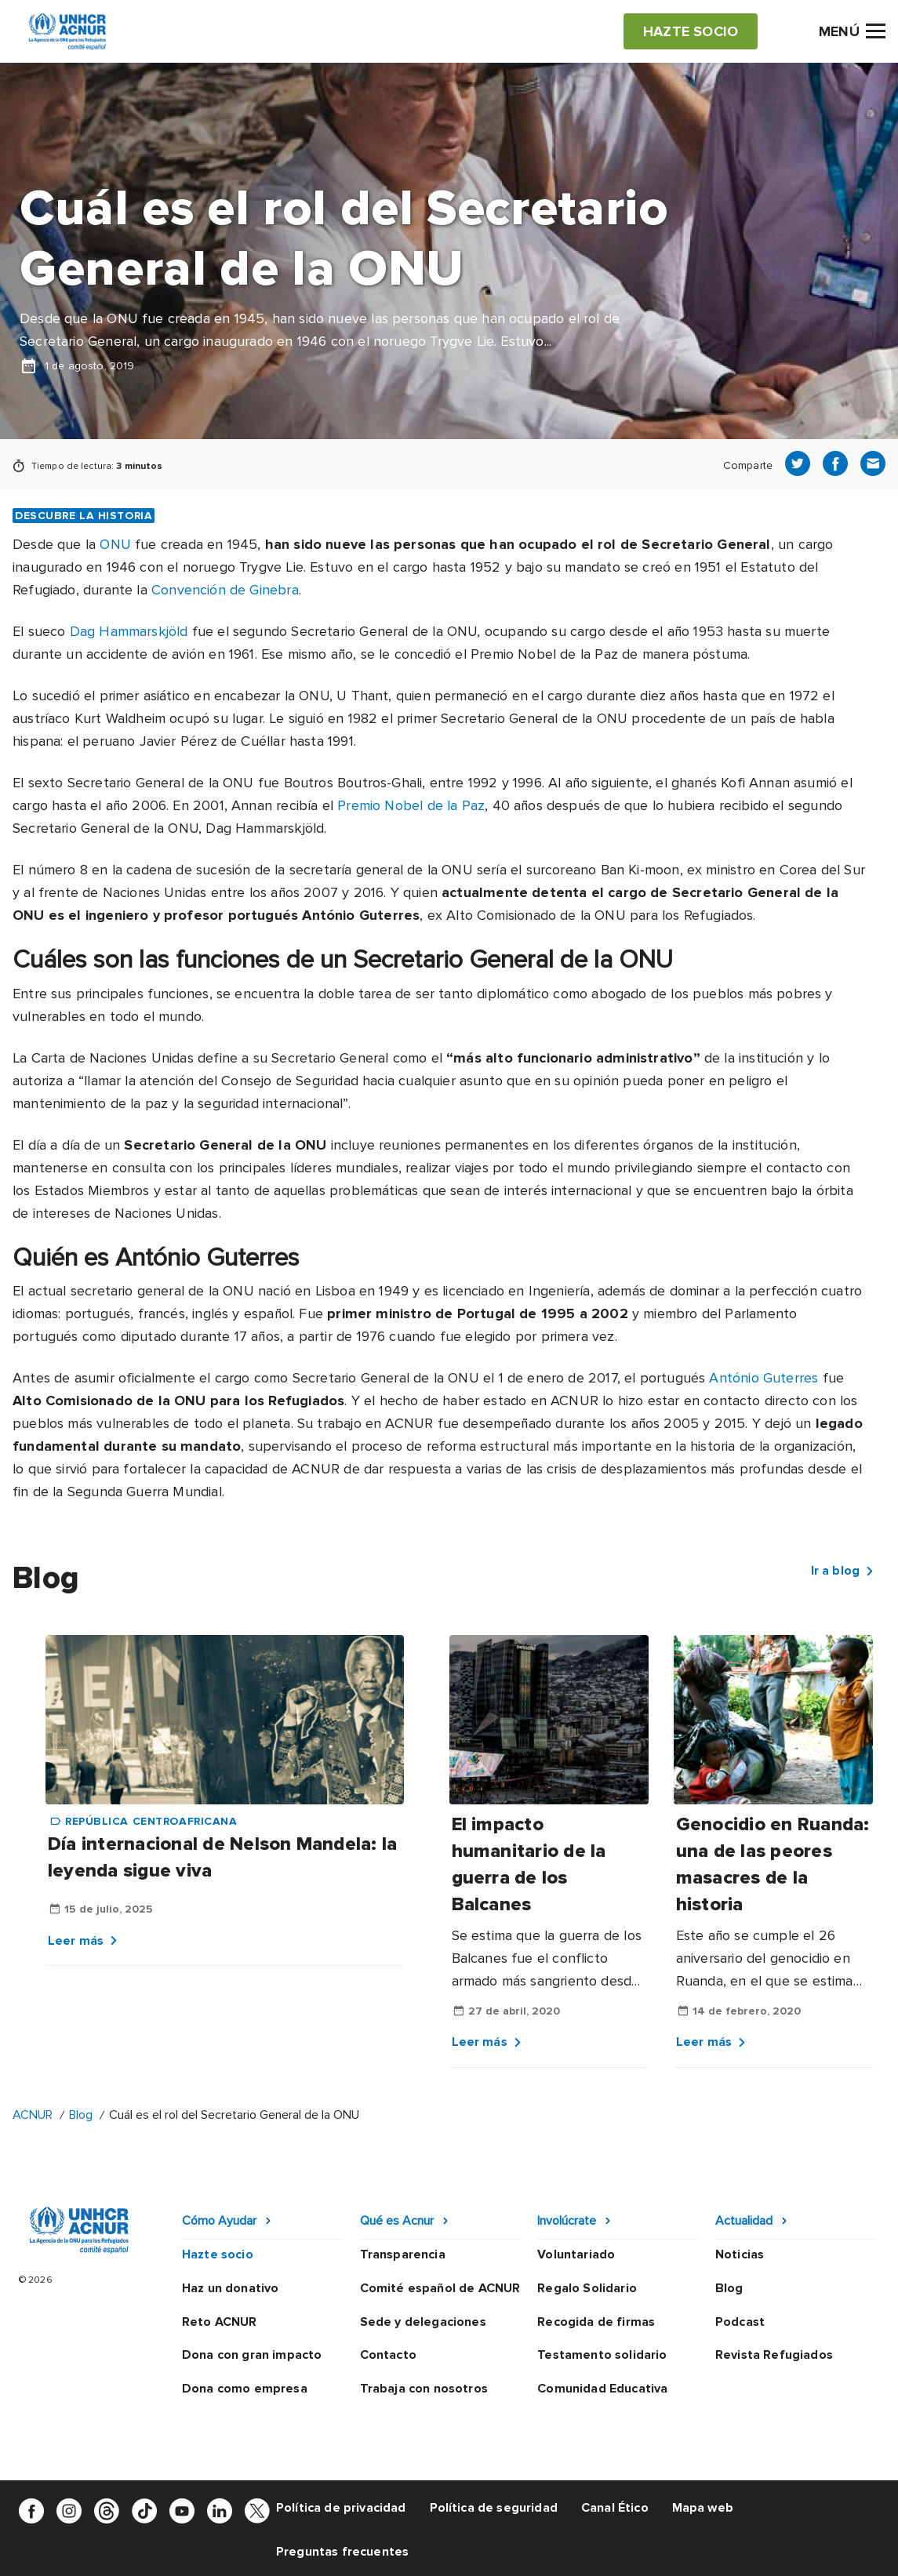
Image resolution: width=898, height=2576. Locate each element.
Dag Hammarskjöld (129, 631)
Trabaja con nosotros (424, 2388)
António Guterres (763, 1377)
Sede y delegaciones (423, 2322)
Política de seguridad (494, 2508)
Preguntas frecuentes (342, 2552)
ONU (115, 544)
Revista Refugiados (774, 2355)
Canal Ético (615, 2508)
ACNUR (33, 2115)
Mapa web (702, 2508)
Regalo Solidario (587, 2288)
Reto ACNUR (219, 2322)
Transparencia (402, 2254)
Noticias (739, 2254)
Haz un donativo (230, 2288)
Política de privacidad (341, 2508)
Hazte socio (217, 2254)
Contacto (388, 2355)
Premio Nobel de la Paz (544, 654)
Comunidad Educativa (602, 2388)
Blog (81, 2115)
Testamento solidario (602, 2355)
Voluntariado (576, 2254)
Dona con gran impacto (252, 2355)
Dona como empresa (244, 2388)
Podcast (740, 2322)
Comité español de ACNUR (440, 2288)
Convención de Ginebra (225, 589)
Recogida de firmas (596, 2322)
